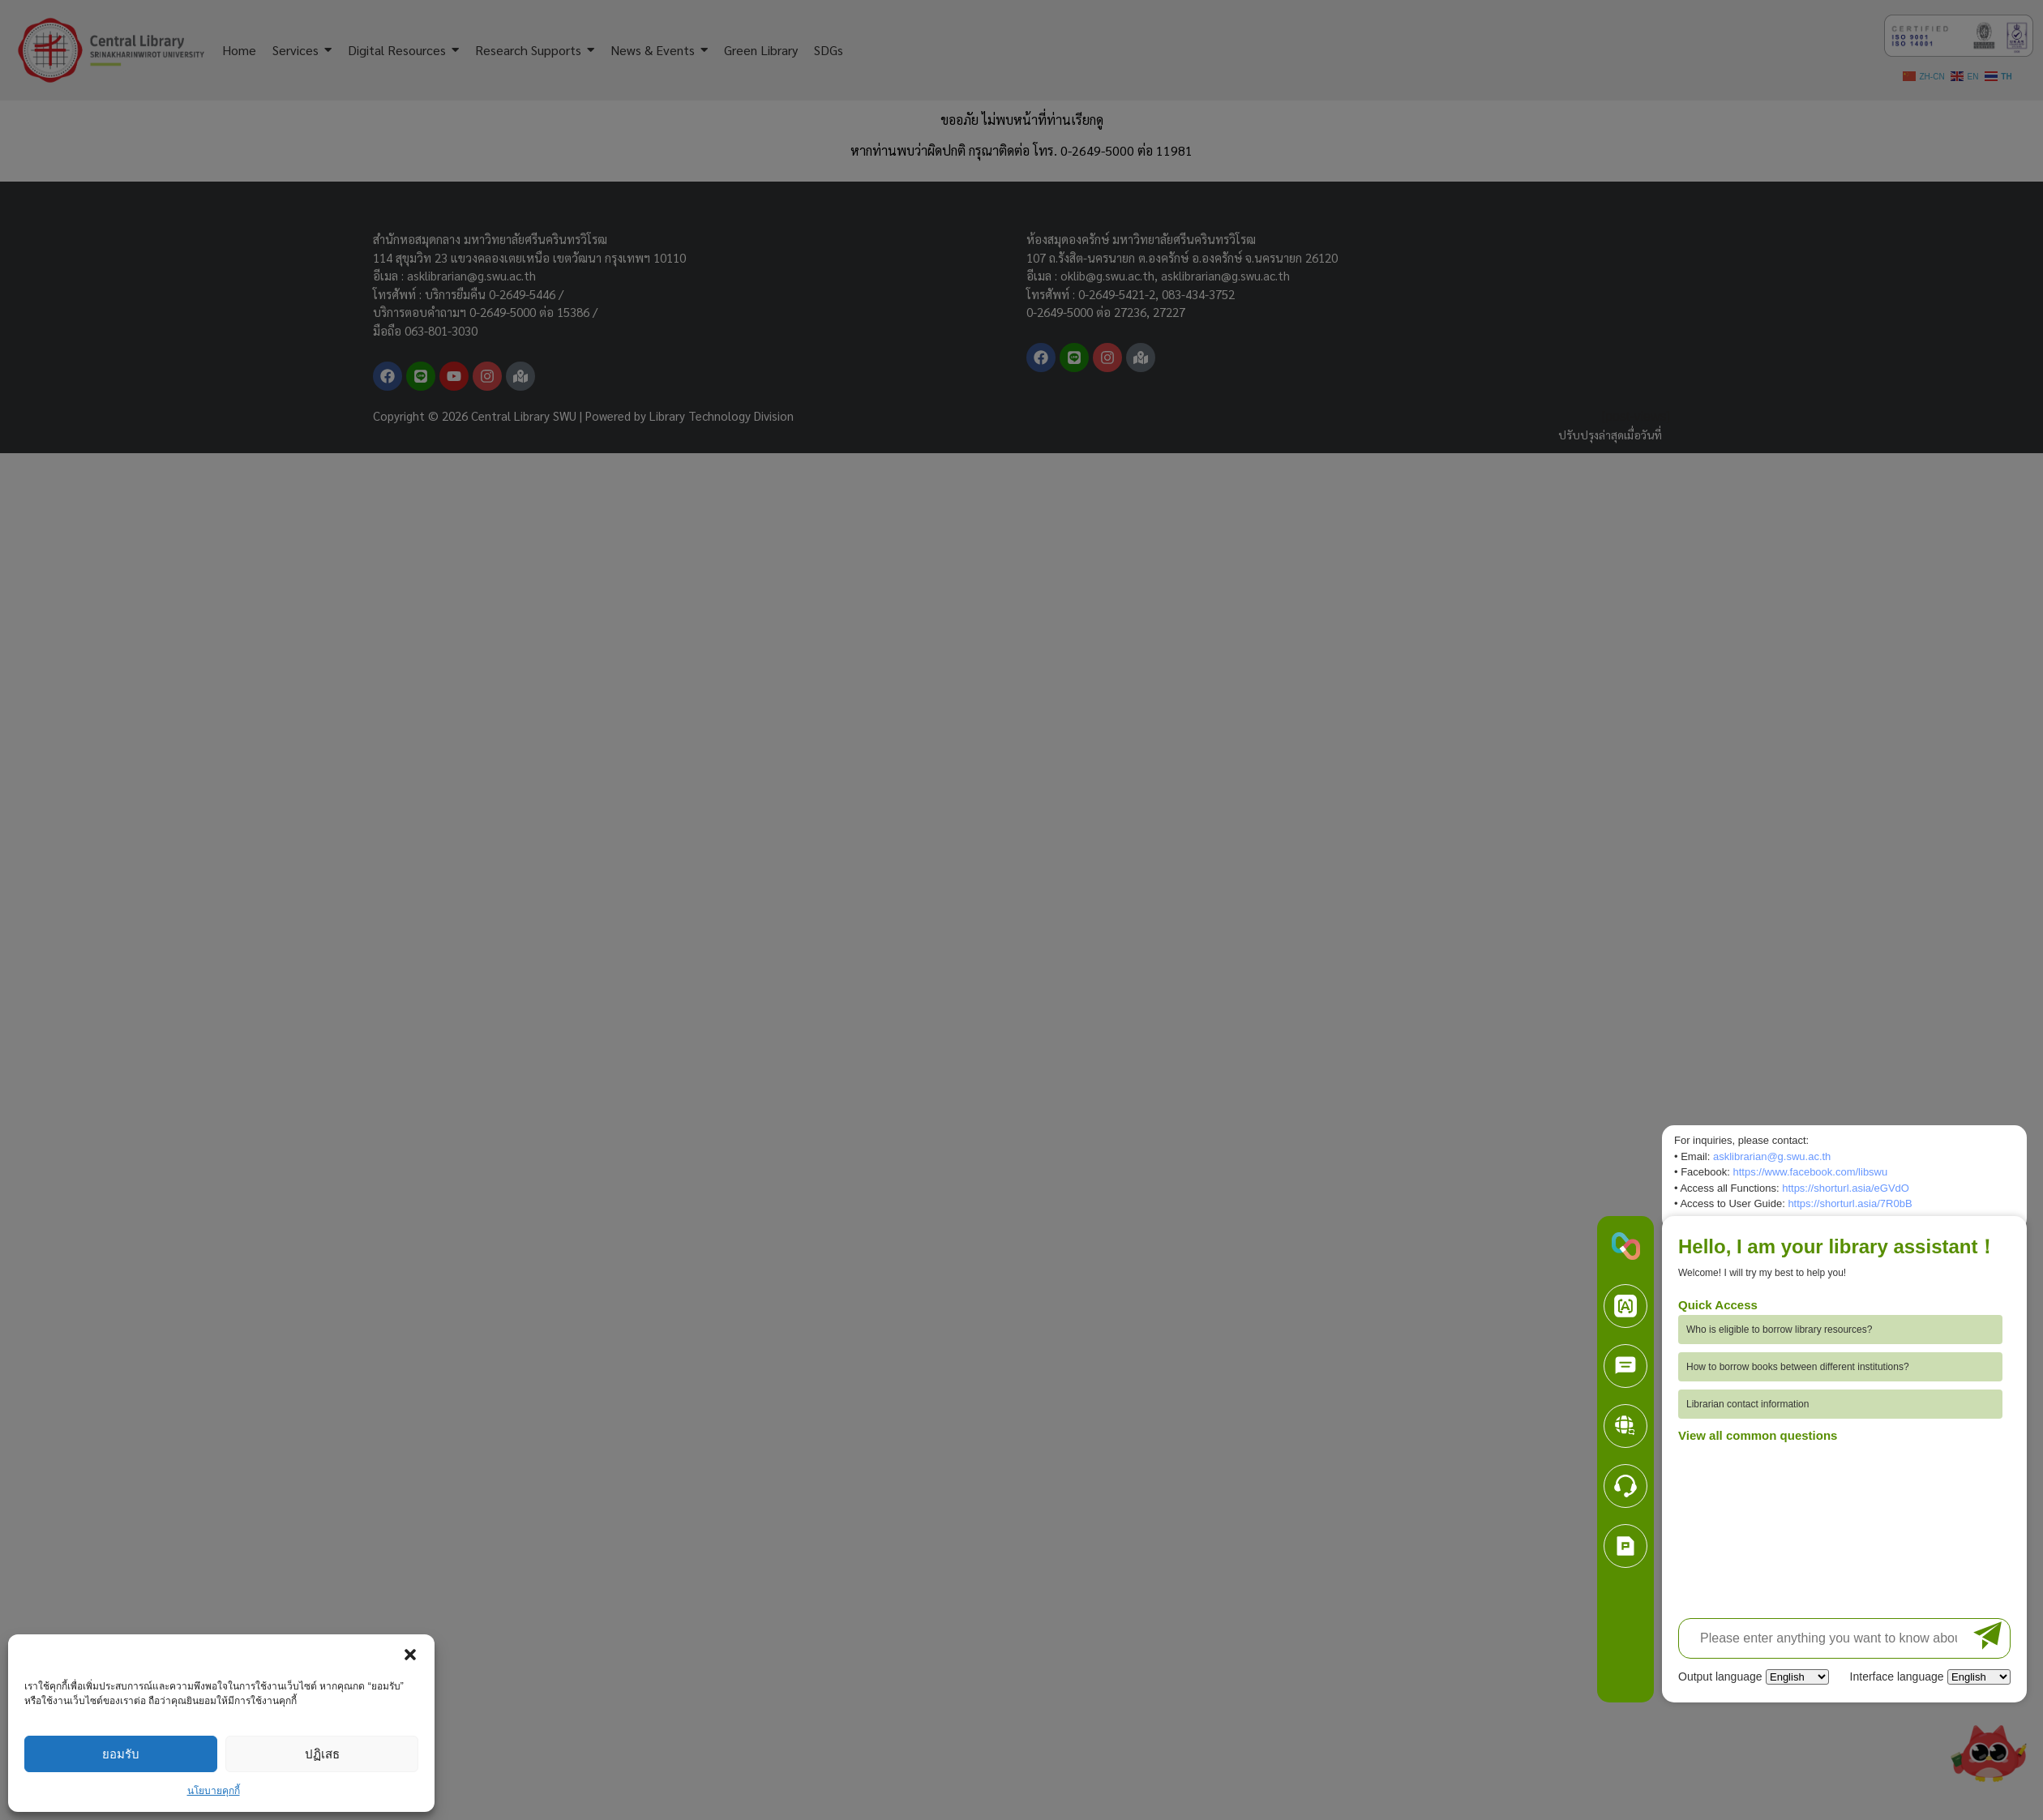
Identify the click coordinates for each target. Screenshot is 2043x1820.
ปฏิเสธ (322, 1754)
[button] (410, 1655)
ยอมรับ (120, 1754)
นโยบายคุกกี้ (213, 1790)
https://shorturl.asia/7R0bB (1850, 1203)
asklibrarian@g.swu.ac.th (1772, 1156)
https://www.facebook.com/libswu (1809, 1172)
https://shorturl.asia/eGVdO (1845, 1188)
